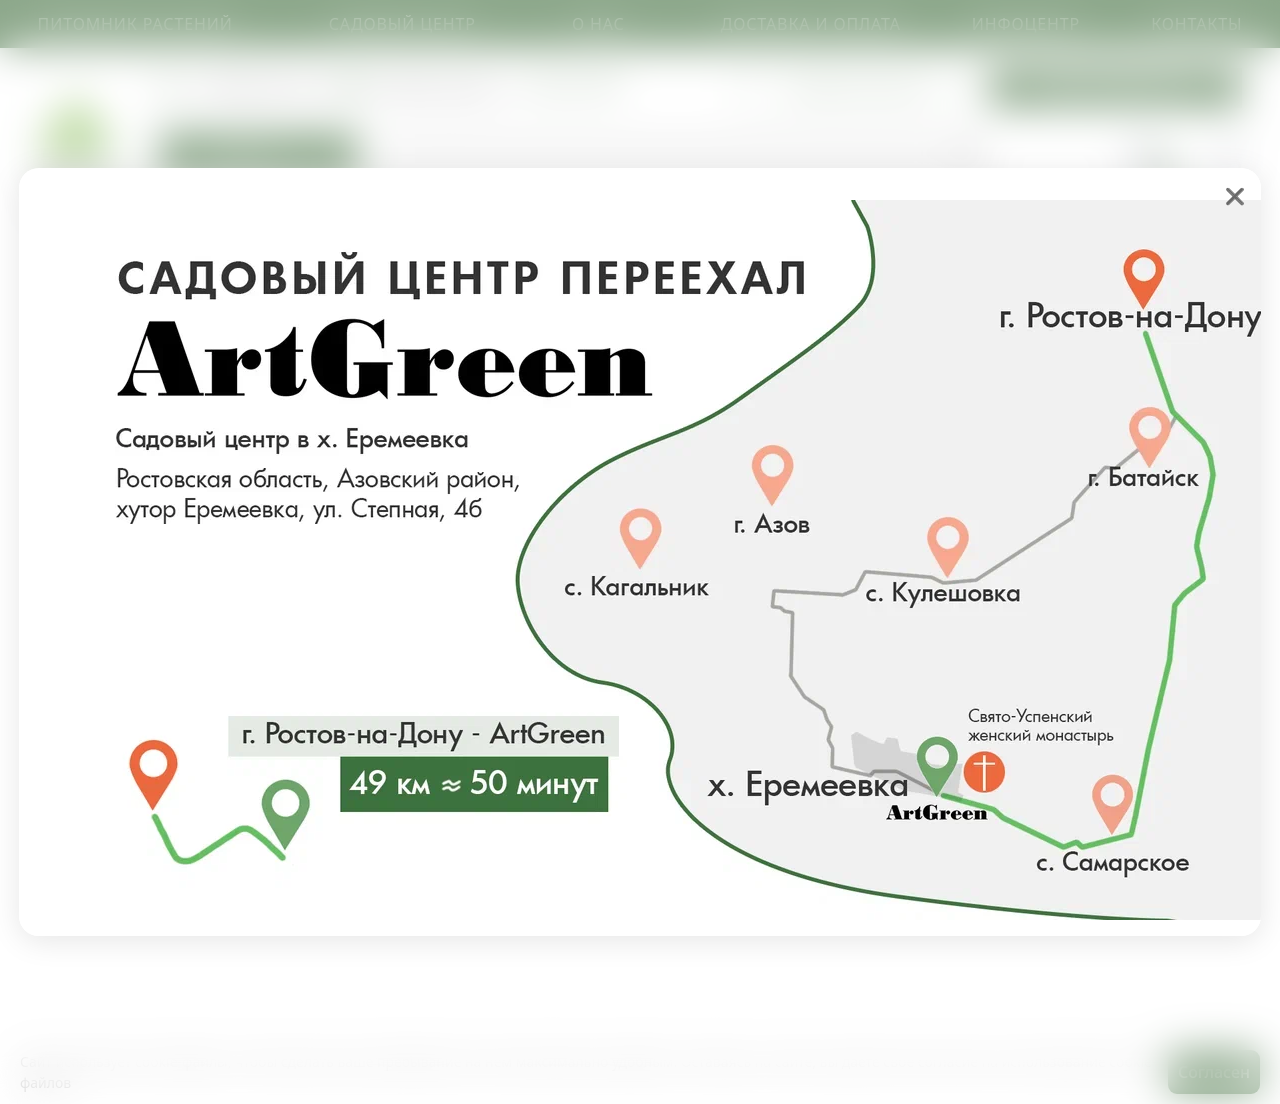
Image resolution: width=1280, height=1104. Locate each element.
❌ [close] (1235, 196)
